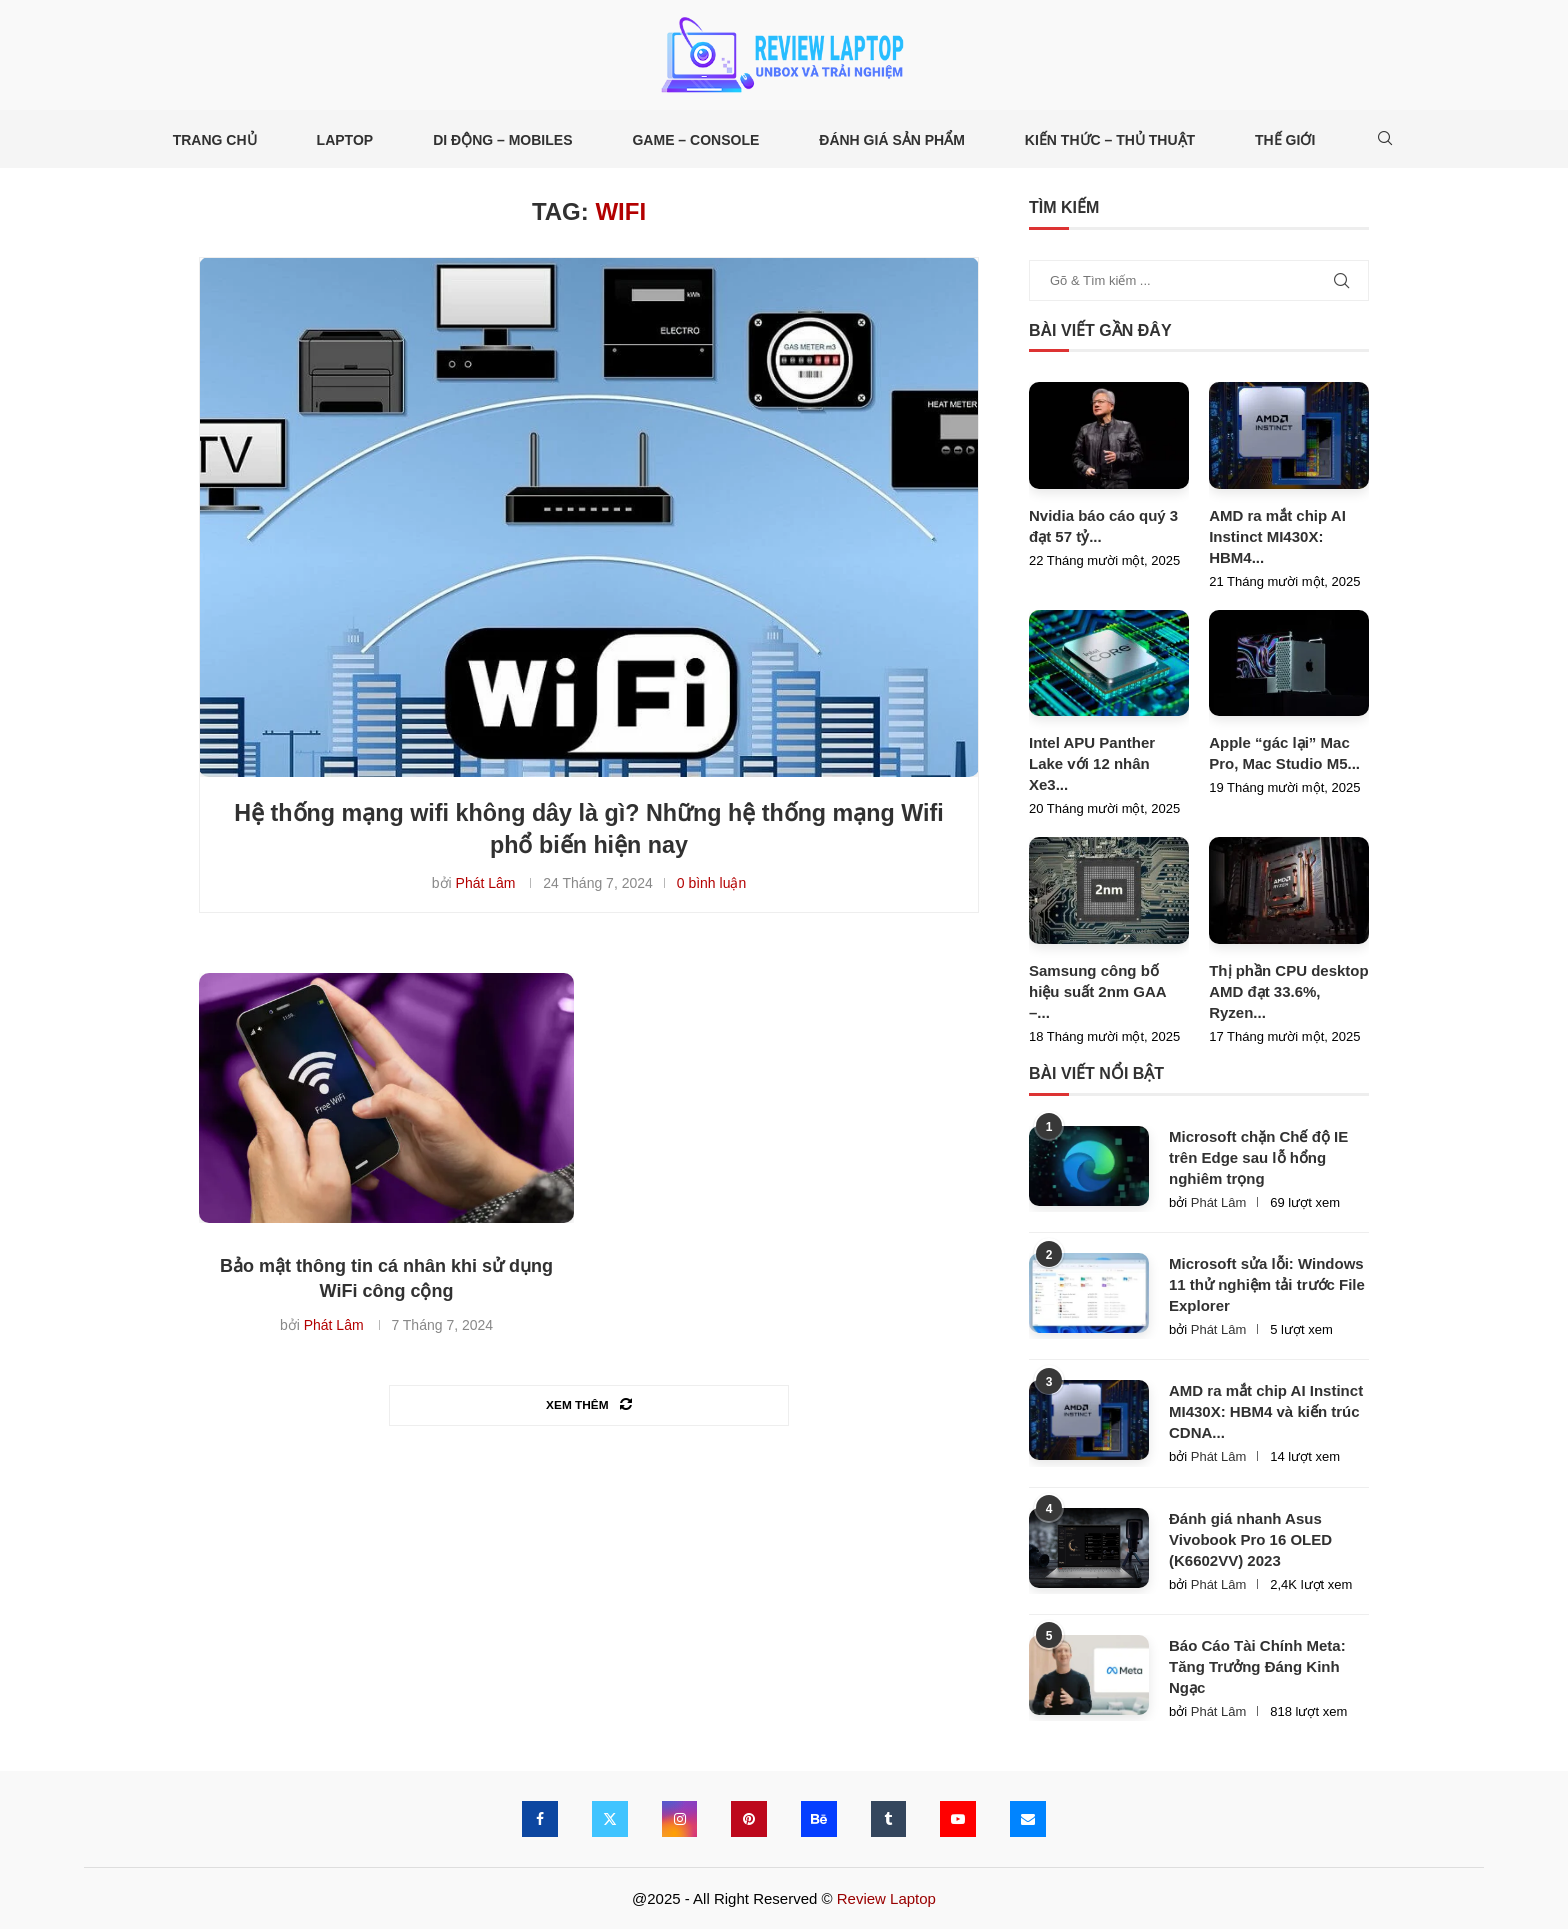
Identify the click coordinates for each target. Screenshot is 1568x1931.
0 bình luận (712, 886)
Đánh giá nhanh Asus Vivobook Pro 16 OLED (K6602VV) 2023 (1250, 1541)
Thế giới (1285, 140)
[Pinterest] (749, 1821)
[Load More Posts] (589, 1407)
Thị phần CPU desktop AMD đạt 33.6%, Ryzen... (1289, 993)
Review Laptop (886, 1900)
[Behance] (819, 1821)
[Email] (1029, 1821)
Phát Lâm (486, 886)
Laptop (345, 140)
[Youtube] (959, 1821)
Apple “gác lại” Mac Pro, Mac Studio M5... (1284, 755)
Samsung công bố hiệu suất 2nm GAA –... (1097, 993)
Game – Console (695, 140)
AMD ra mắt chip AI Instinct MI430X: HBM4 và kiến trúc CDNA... (1266, 1414)
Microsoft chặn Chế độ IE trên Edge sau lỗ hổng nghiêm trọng (1258, 1159)
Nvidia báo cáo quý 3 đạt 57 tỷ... (1103, 528)
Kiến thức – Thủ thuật (1110, 140)
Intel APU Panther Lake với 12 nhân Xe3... (1092, 765)
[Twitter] (609, 1821)
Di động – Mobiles (502, 140)
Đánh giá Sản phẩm (892, 140)
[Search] (1385, 140)
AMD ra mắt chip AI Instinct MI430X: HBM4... (1277, 538)
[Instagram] (679, 1821)
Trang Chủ (215, 140)
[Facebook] (539, 1821)
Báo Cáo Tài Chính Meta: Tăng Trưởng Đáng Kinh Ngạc (1257, 1668)
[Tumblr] (889, 1821)
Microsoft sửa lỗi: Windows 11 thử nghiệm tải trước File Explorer (1267, 1287)
